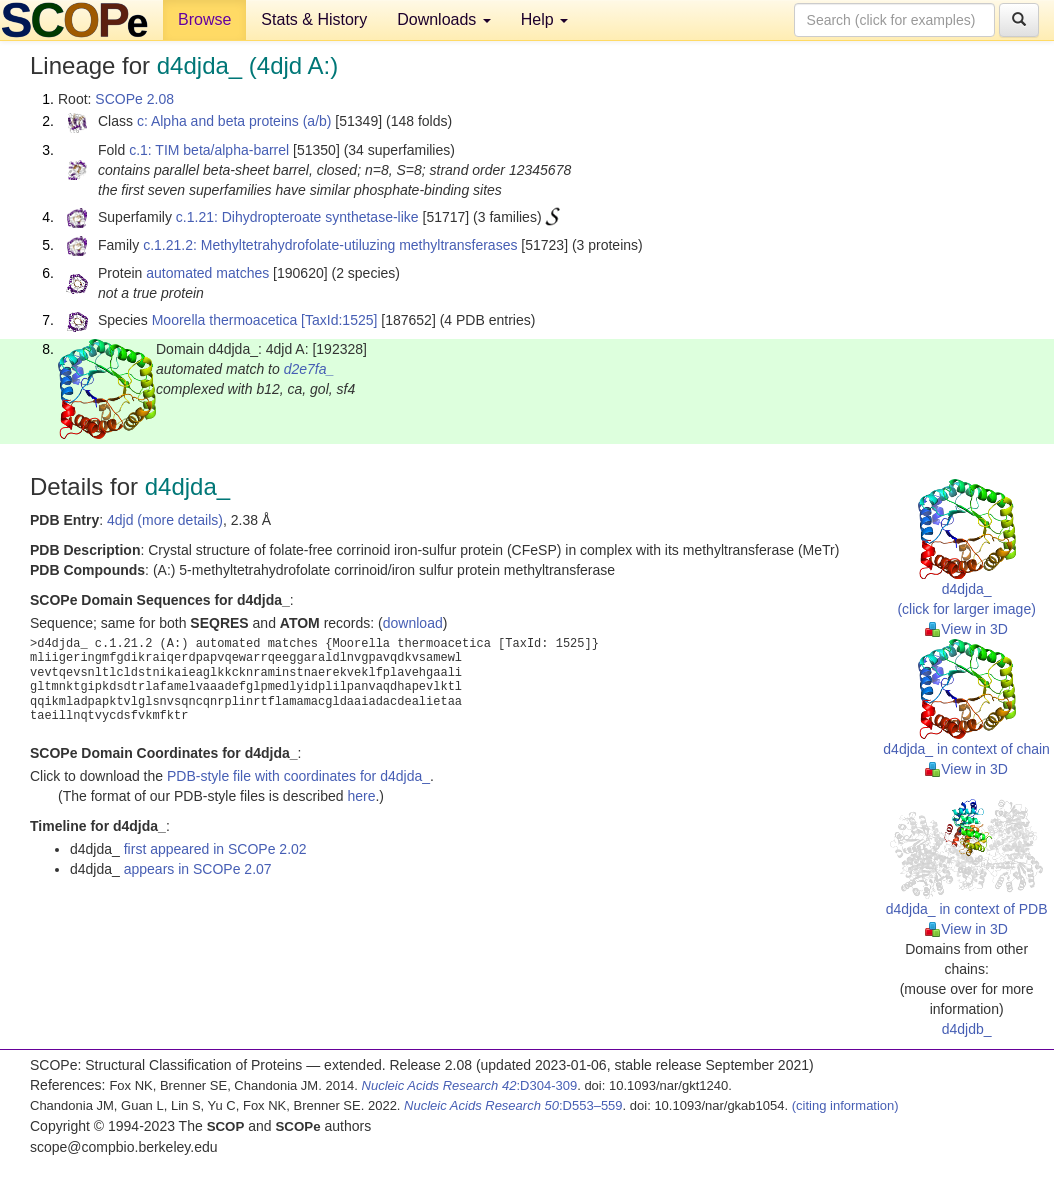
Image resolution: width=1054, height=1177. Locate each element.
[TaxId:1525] (339, 320)
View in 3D (966, 629)
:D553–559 (513, 1105)
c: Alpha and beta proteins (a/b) (234, 121)
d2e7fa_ (309, 369)
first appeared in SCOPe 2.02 (215, 849)
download (413, 623)
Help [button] (544, 19)
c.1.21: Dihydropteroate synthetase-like (297, 217)
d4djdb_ (967, 1029)
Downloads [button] (444, 19)
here (361, 796)
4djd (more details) (165, 520)
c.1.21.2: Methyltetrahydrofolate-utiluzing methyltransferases (330, 245)
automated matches (207, 273)
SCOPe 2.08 (134, 99)
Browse (204, 19)
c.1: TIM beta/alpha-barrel (209, 150)
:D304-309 (470, 1085)
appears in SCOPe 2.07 (198, 869)
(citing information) (845, 1105)
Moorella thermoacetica (225, 320)
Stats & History (314, 19)
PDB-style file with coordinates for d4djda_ (298, 776)
